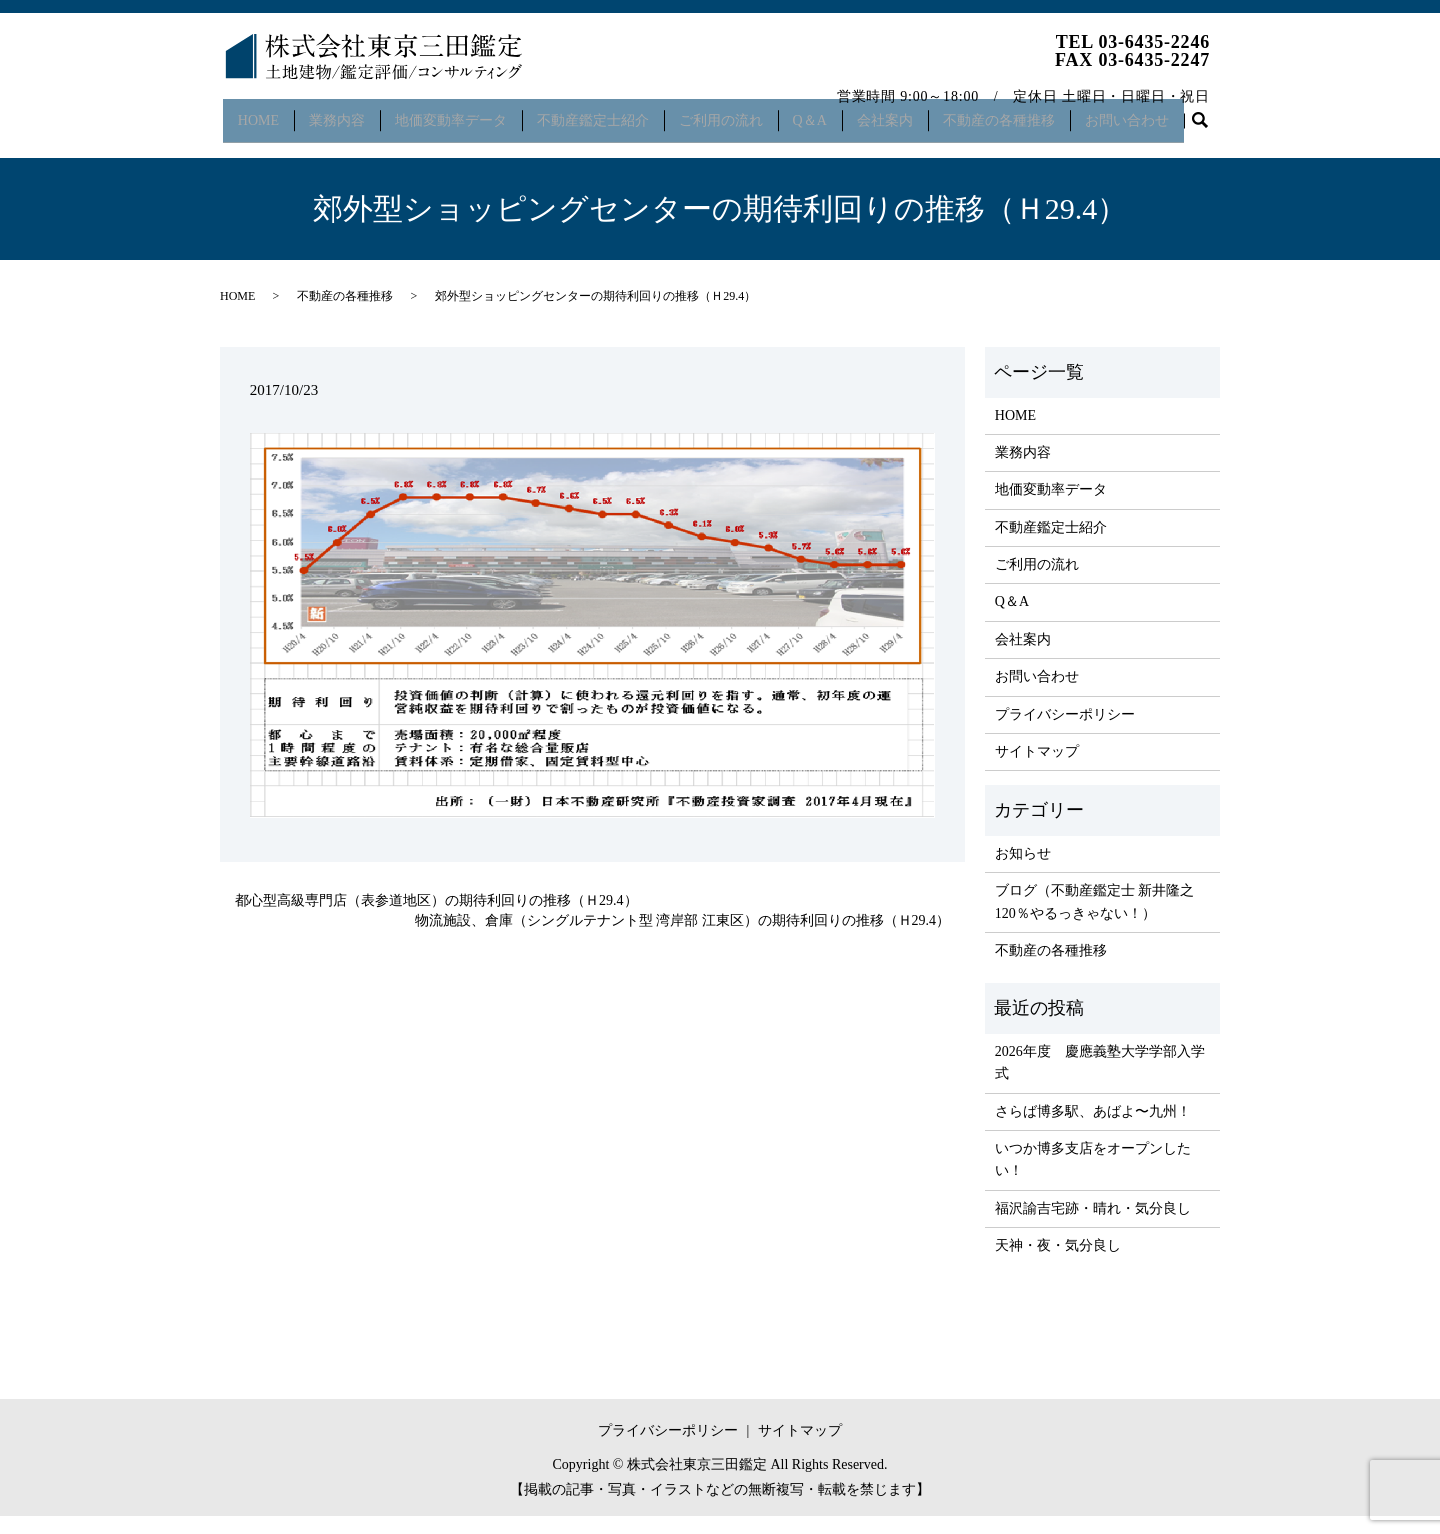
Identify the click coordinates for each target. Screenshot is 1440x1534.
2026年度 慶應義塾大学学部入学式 (1100, 1079)
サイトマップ (1037, 768)
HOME (257, 113)
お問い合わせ (1155, 113)
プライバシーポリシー (1065, 731)
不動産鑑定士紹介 (603, 113)
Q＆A (827, 113)
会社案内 (906, 113)
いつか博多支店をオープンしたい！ (1093, 1176)
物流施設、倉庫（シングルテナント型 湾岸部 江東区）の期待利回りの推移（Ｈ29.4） (683, 937)
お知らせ (1023, 870)
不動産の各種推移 (1023, 113)
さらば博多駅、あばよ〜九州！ (1093, 1128)
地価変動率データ (457, 113)
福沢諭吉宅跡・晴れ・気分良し (1093, 1225)
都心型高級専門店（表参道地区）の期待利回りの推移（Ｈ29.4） (436, 918)
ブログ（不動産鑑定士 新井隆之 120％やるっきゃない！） (1095, 918)
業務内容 (340, 113)
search (245, 145)
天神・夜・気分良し (1058, 1262)
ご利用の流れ (734, 113)
